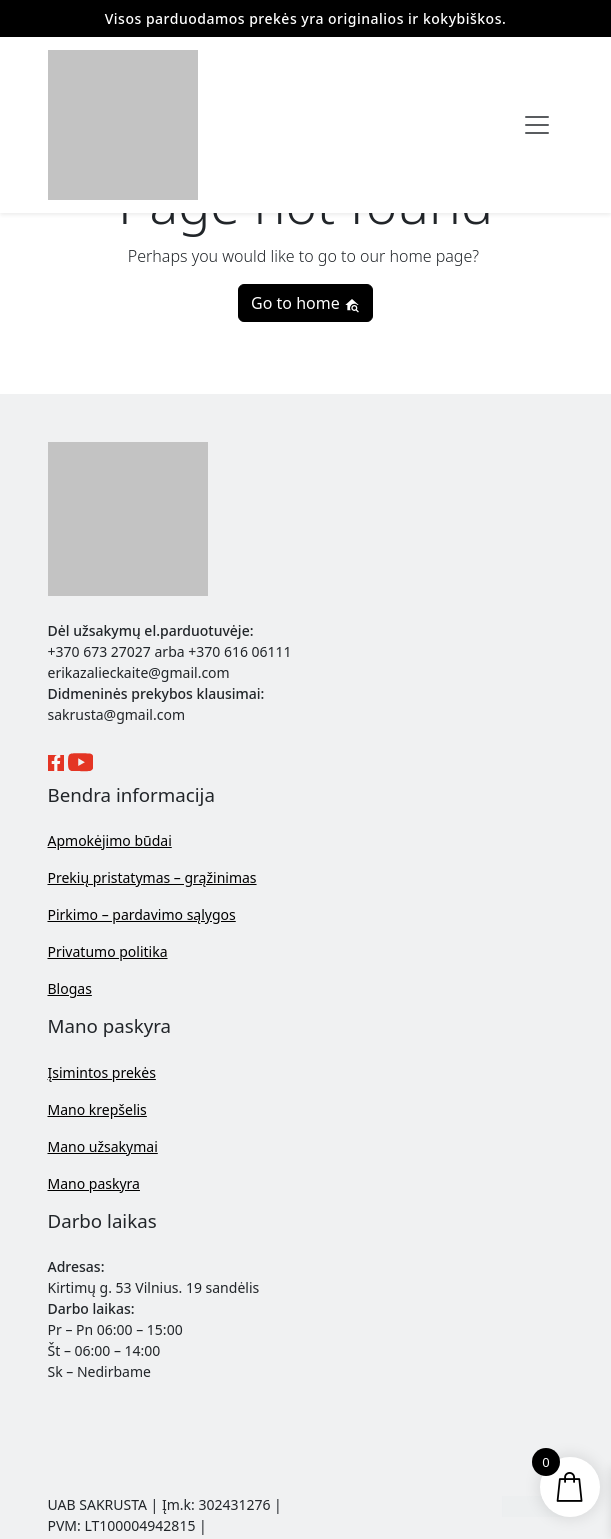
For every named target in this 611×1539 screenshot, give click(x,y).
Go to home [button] (305, 303)
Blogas (70, 988)
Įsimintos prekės (102, 1072)
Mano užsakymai (103, 1146)
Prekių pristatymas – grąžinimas (152, 877)
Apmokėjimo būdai (110, 840)
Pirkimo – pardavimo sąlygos (142, 914)
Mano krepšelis (97, 1109)
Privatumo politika (108, 951)
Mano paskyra (94, 1183)
